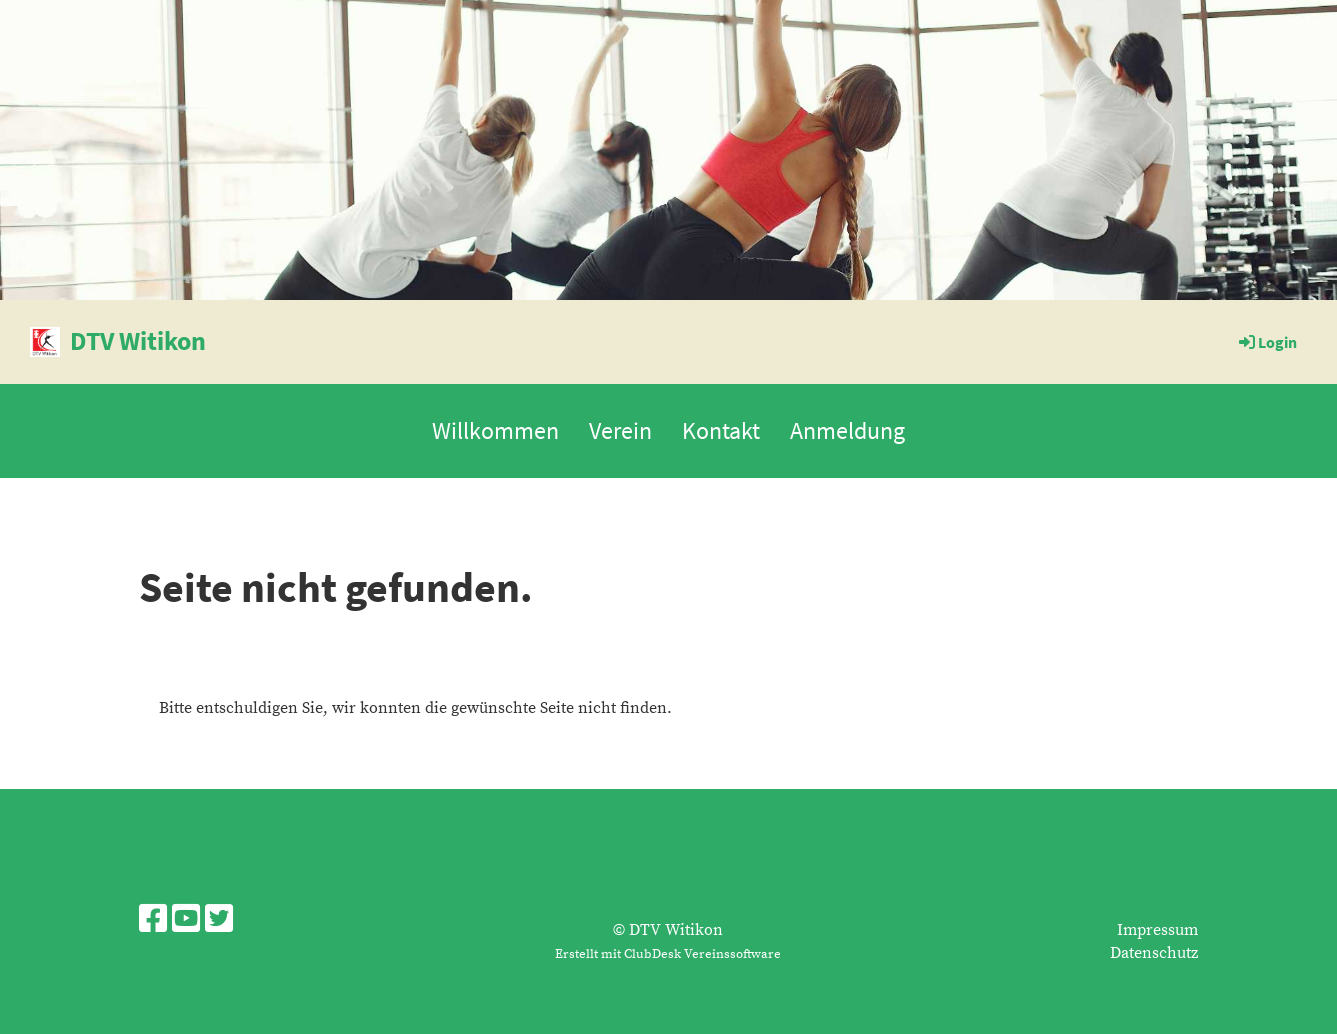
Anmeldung (847, 430)
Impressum (1157, 930)
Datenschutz (1154, 953)
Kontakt (721, 430)
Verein (620, 430)
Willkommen (495, 430)
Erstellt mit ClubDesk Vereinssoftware (668, 954)
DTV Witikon (138, 340)
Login (1266, 342)
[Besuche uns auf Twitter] (219, 921)
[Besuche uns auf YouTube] (186, 921)
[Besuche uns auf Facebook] (153, 921)
